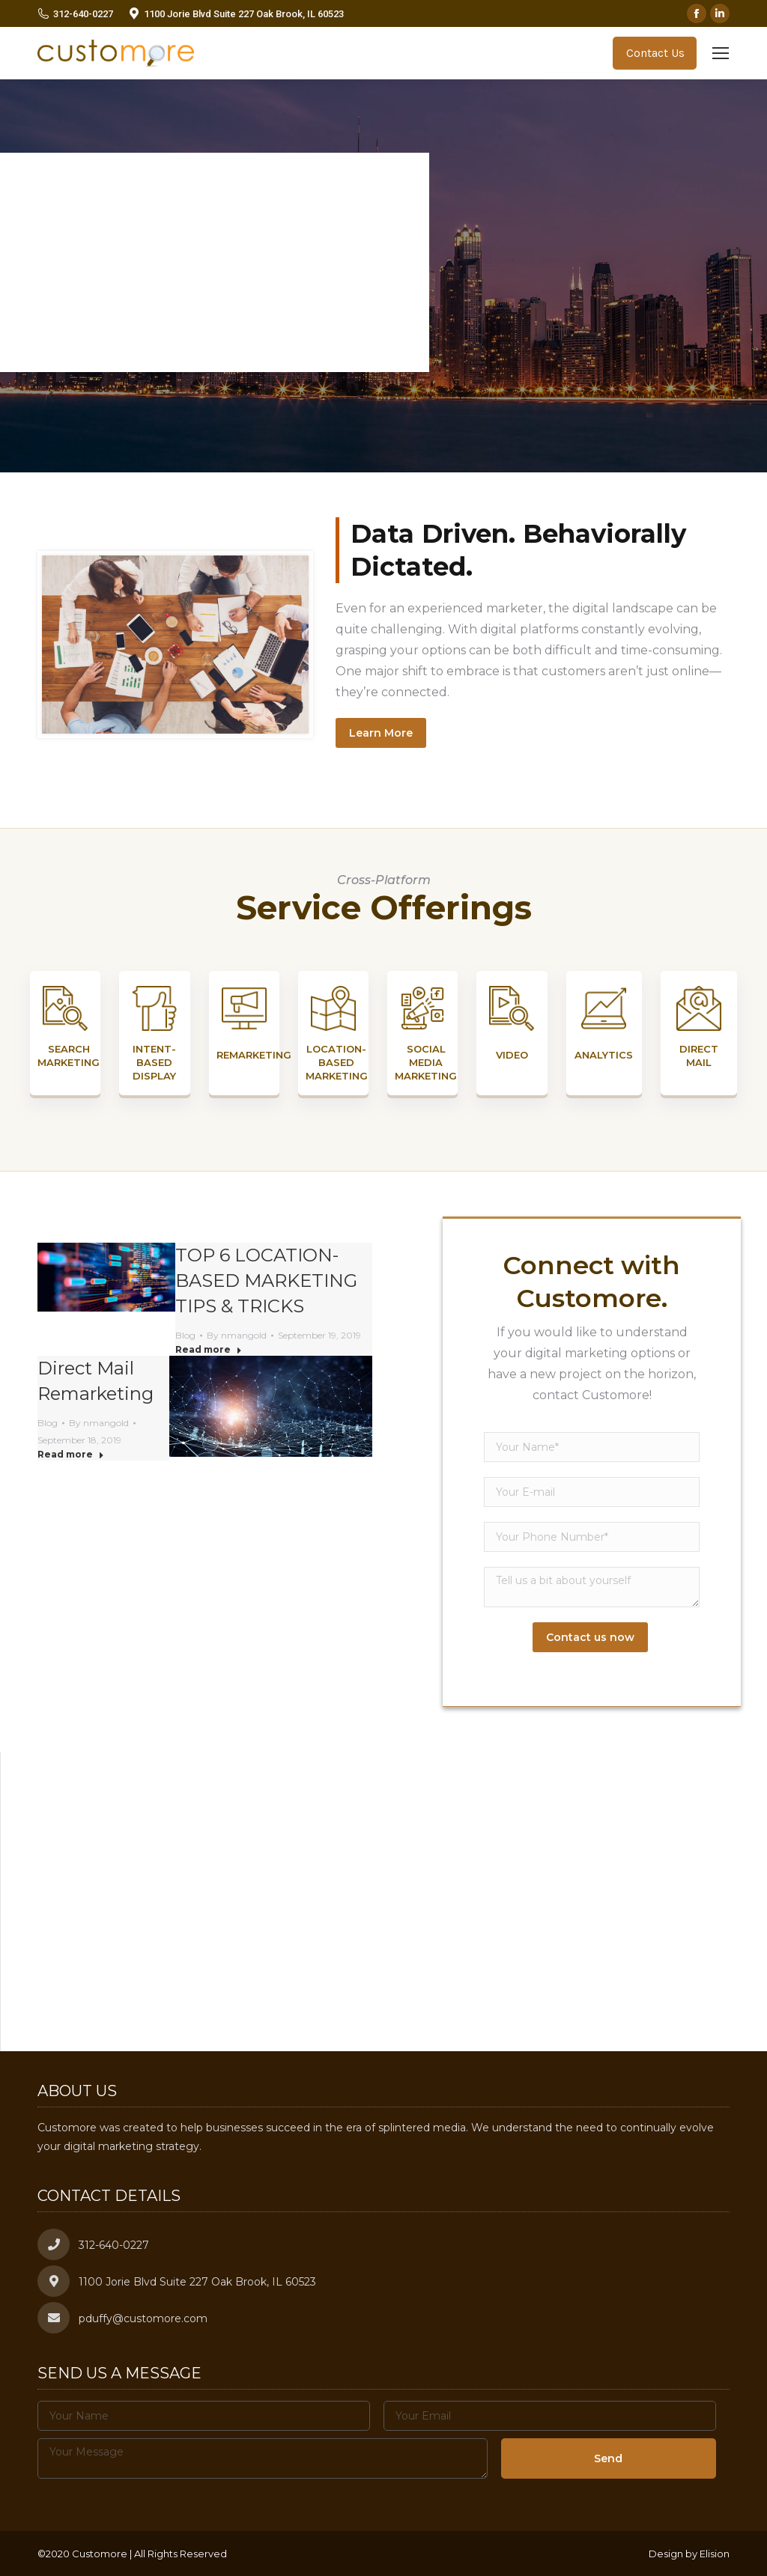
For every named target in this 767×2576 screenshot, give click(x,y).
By (237, 1335)
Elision (715, 2554)
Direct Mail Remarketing (95, 1380)
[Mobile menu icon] (721, 53)
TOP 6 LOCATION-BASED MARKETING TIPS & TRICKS (266, 1280)
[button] (383, 1887)
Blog (185, 1335)
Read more (208, 1349)
